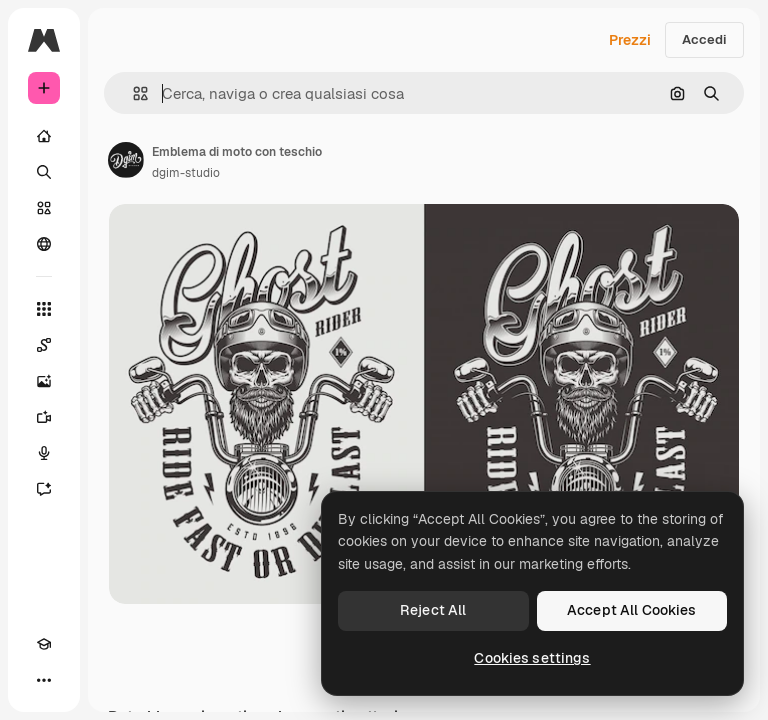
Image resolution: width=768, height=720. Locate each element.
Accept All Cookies (632, 610)
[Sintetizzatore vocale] (44, 453)
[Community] (44, 244)
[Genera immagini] (44, 381)
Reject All (433, 610)
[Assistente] (44, 489)
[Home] (44, 136)
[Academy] (44, 644)
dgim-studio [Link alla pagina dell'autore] (186, 173)
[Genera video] (44, 417)
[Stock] (44, 208)
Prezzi (630, 40)
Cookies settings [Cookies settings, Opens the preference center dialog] (532, 658)
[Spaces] (44, 345)
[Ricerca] (44, 172)
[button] (132, 93)
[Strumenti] (44, 309)
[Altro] (44, 680)
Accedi (704, 39)
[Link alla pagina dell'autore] (126, 160)
